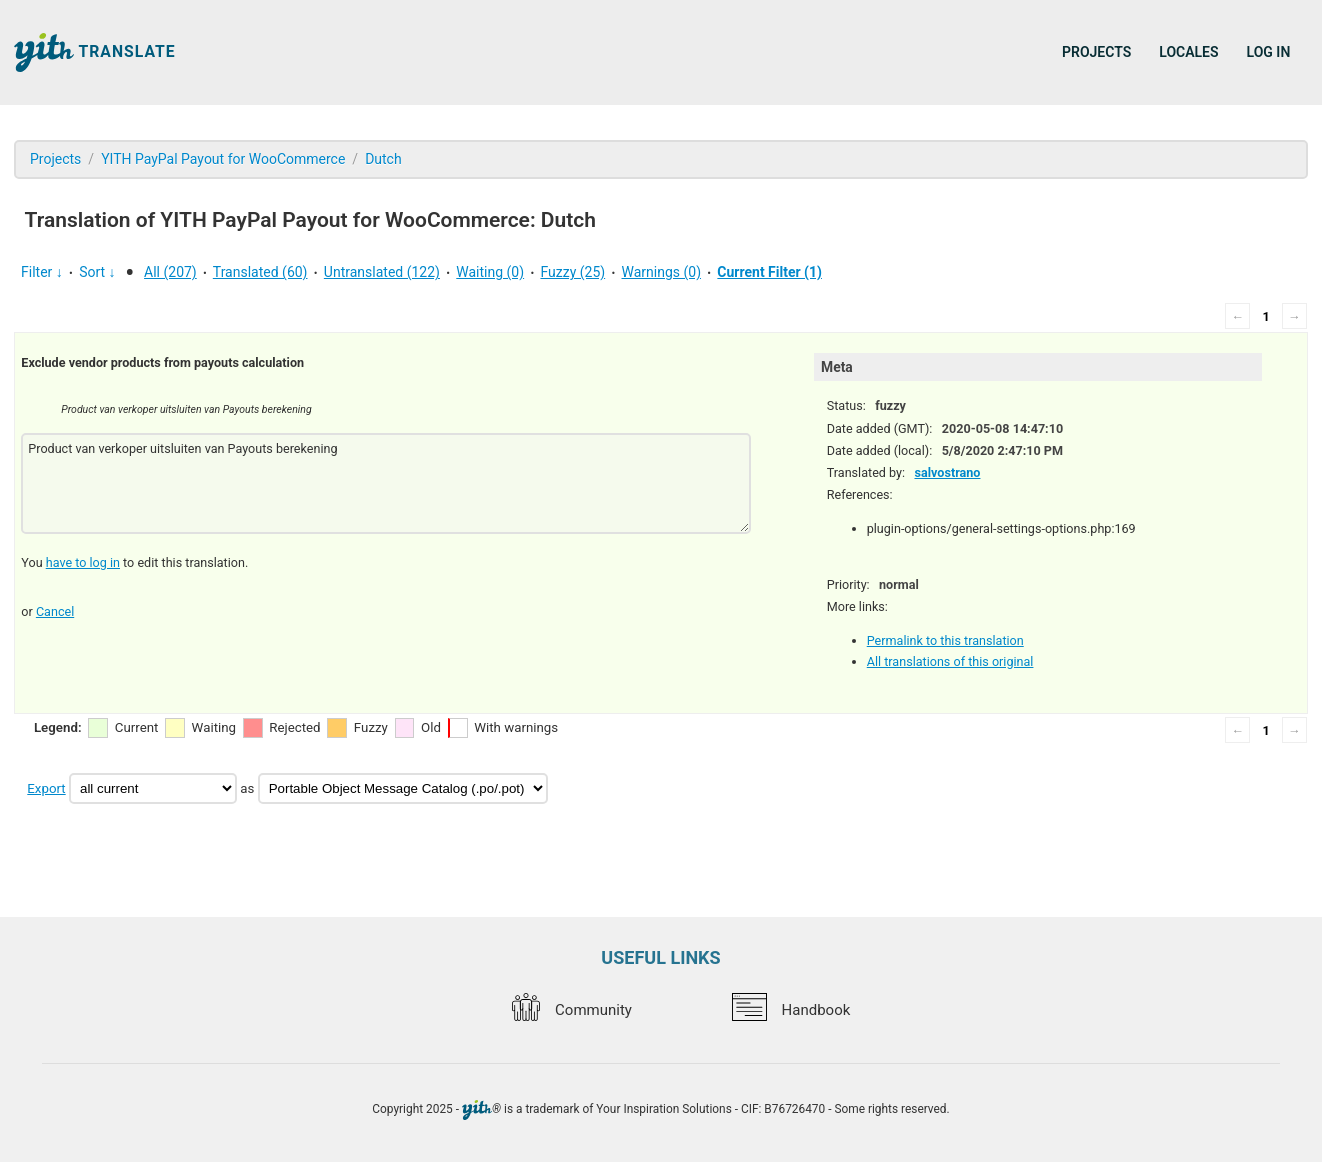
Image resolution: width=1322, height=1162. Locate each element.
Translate (95, 52)
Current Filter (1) (769, 272)
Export (46, 788)
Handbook (791, 1010)
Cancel (55, 611)
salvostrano (947, 472)
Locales (1188, 52)
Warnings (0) (662, 272)
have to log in (83, 562)
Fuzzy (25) (572, 272)
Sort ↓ (97, 272)
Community (572, 1010)
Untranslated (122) (382, 272)
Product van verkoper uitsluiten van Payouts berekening (385, 483)
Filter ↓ (42, 272)
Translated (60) (260, 272)
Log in (1269, 52)
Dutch (383, 159)
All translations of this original (950, 661)
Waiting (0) (490, 272)
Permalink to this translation (945, 640)
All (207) (170, 272)
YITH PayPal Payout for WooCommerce (223, 159)
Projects (1096, 52)
